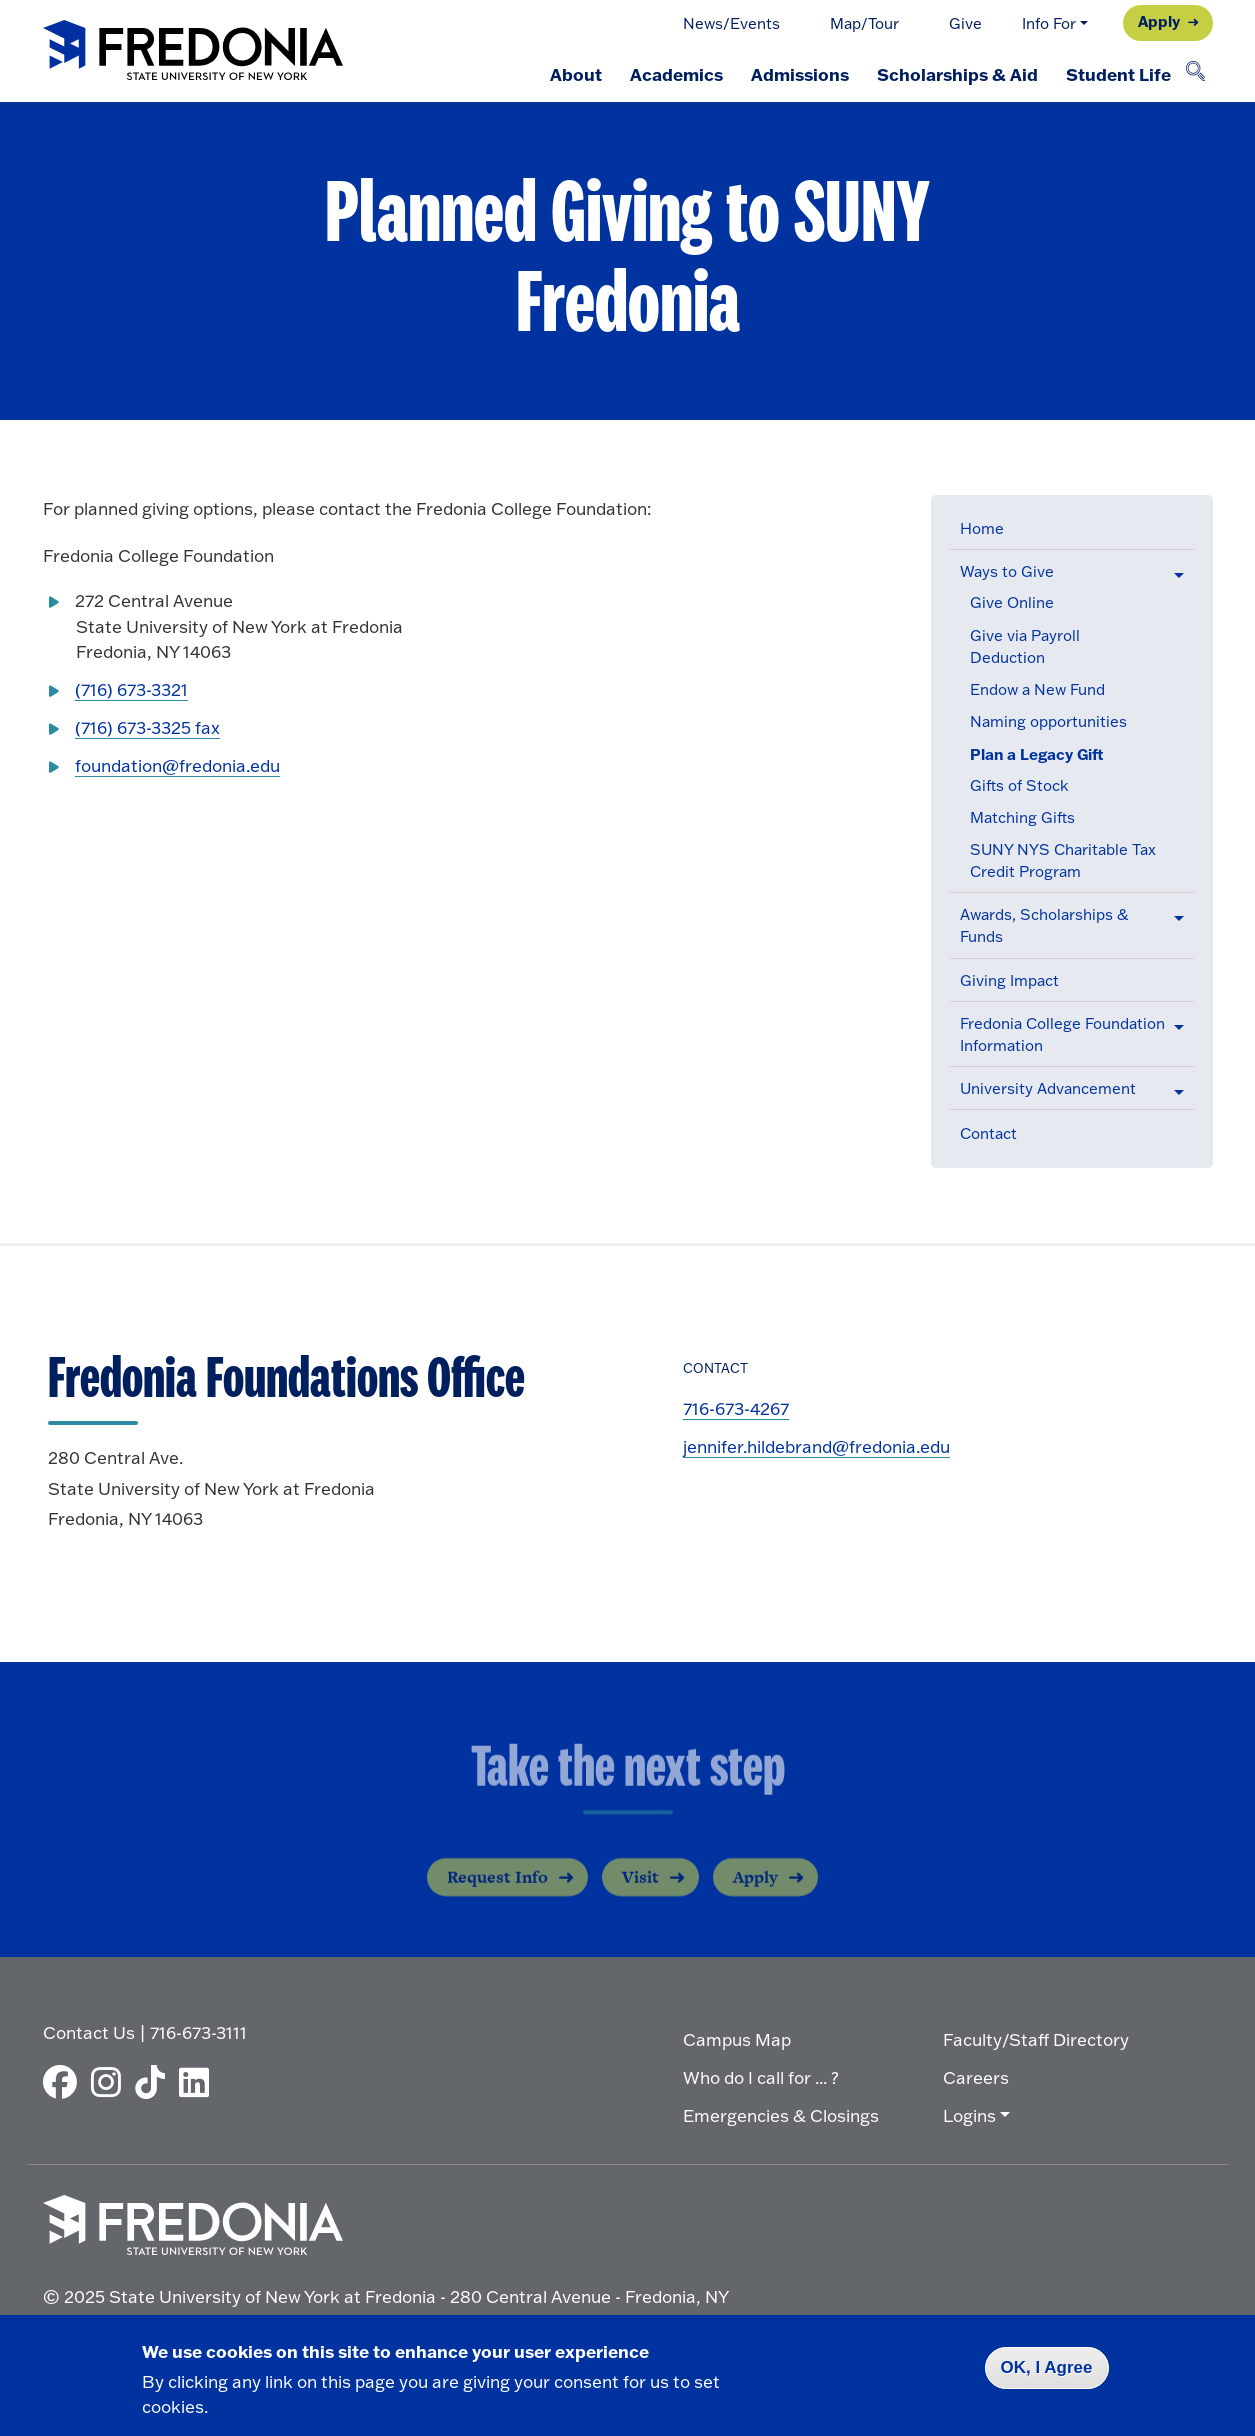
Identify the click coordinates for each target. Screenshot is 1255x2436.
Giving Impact (1009, 980)
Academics (676, 74)
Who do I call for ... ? (761, 2077)
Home (982, 528)
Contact (988, 1133)
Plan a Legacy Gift (1037, 754)
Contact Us (89, 2032)
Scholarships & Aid (957, 74)
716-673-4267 (736, 1408)
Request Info (497, 1892)
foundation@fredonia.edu (177, 765)
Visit (640, 1892)
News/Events (731, 23)
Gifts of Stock (1019, 785)
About (576, 74)
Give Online (1012, 602)
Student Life (1118, 74)
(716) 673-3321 (131, 689)
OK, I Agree (1047, 2367)
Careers (976, 2077)
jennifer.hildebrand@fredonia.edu (816, 1446)
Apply (1159, 21)
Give (965, 23)
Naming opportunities (1048, 721)
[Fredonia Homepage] (193, 51)
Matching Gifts (1022, 817)
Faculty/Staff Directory (1036, 2039)
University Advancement (1048, 1088)
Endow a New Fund (1037, 689)
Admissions (800, 74)
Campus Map (737, 2039)
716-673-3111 (198, 2032)
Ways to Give (1007, 571)
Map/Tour (864, 23)
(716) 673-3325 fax (147, 727)
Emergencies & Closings (781, 2115)
